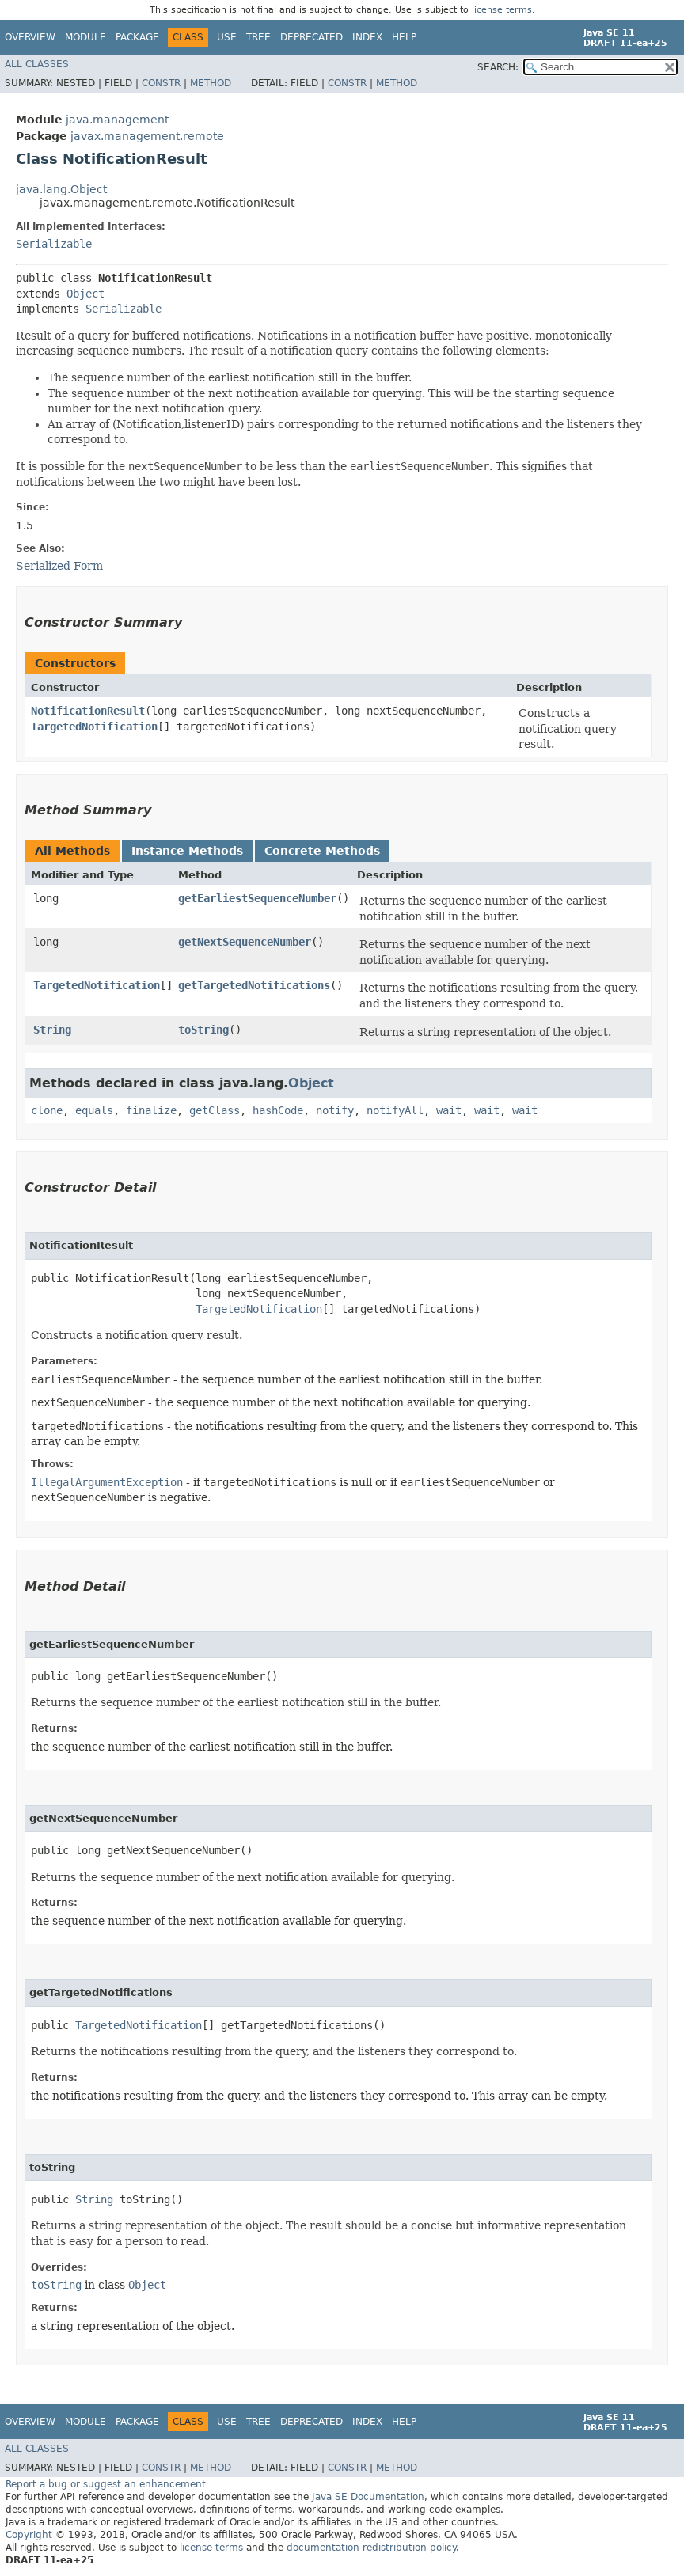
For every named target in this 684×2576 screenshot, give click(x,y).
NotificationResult (88, 710)
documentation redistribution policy (371, 2547)
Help (404, 37)
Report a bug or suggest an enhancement (106, 2484)
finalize (151, 1110)
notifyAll (395, 1110)
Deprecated (311, 37)
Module (85, 37)
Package (137, 37)
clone (47, 1110)
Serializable (54, 243)
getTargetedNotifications (254, 985)
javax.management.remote (147, 136)
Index (367, 37)
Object (85, 293)
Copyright (29, 2534)
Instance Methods (187, 850)
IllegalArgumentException (107, 1482)
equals (94, 1110)
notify (335, 1110)
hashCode (278, 1110)
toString (203, 1029)
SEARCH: (498, 67)
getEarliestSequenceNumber (257, 898)
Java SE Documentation (368, 2496)
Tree (258, 37)
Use (227, 37)
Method (210, 83)
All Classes (37, 64)
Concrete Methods (322, 850)
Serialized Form (59, 566)
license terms (502, 10)
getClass (214, 1110)
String (52, 1029)
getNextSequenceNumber (244, 941)
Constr (161, 83)
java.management (117, 119)
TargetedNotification (94, 726)
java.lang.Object (61, 189)
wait (449, 1110)
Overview (30, 37)
